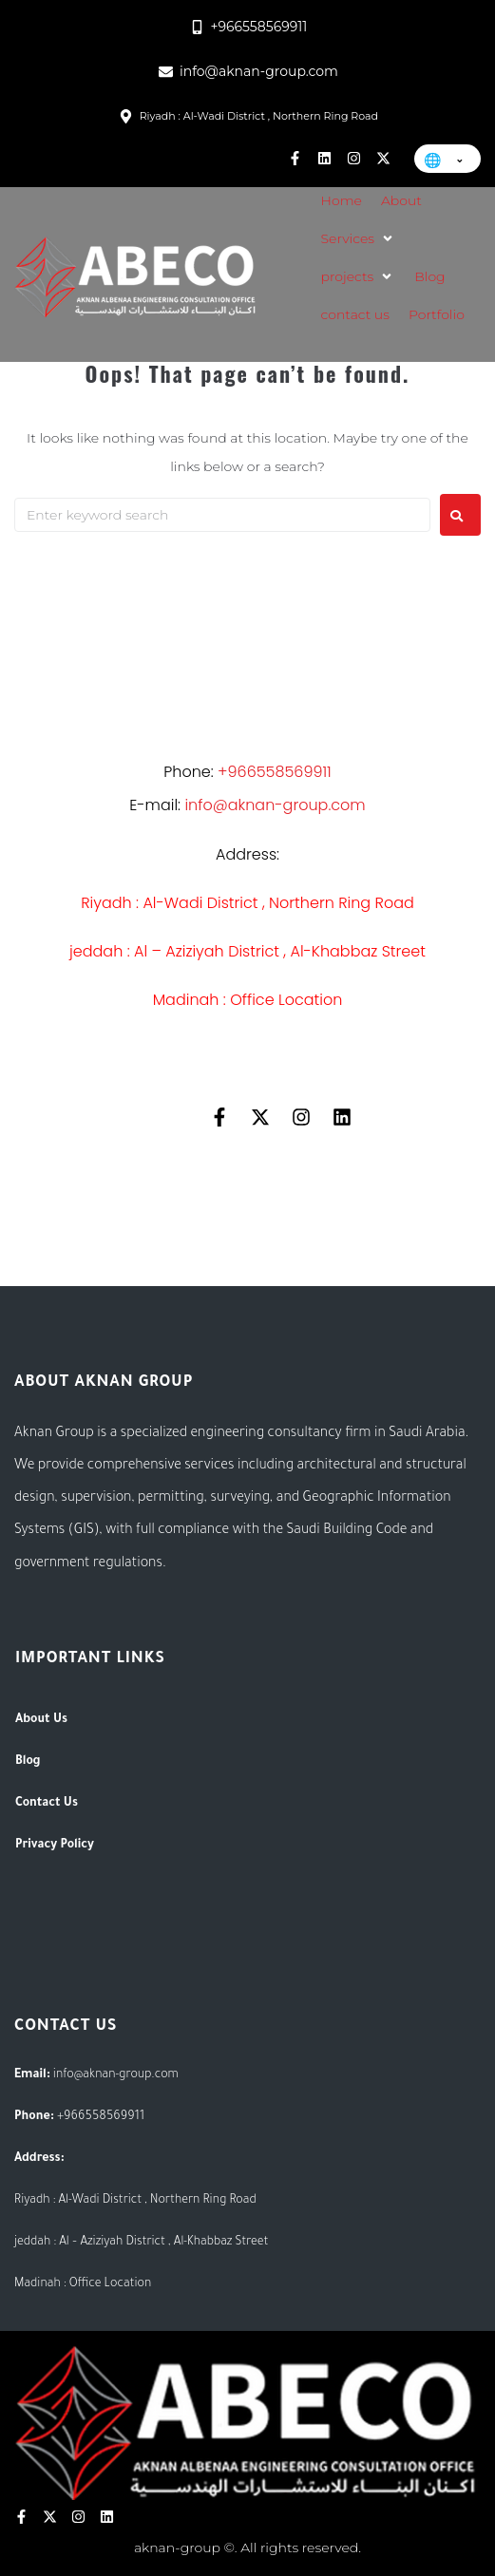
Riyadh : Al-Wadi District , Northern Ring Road (247, 903)
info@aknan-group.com (116, 2075)
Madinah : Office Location (248, 1000)
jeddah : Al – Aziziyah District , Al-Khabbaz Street (247, 951)
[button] (359, 238)
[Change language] (447, 158)
